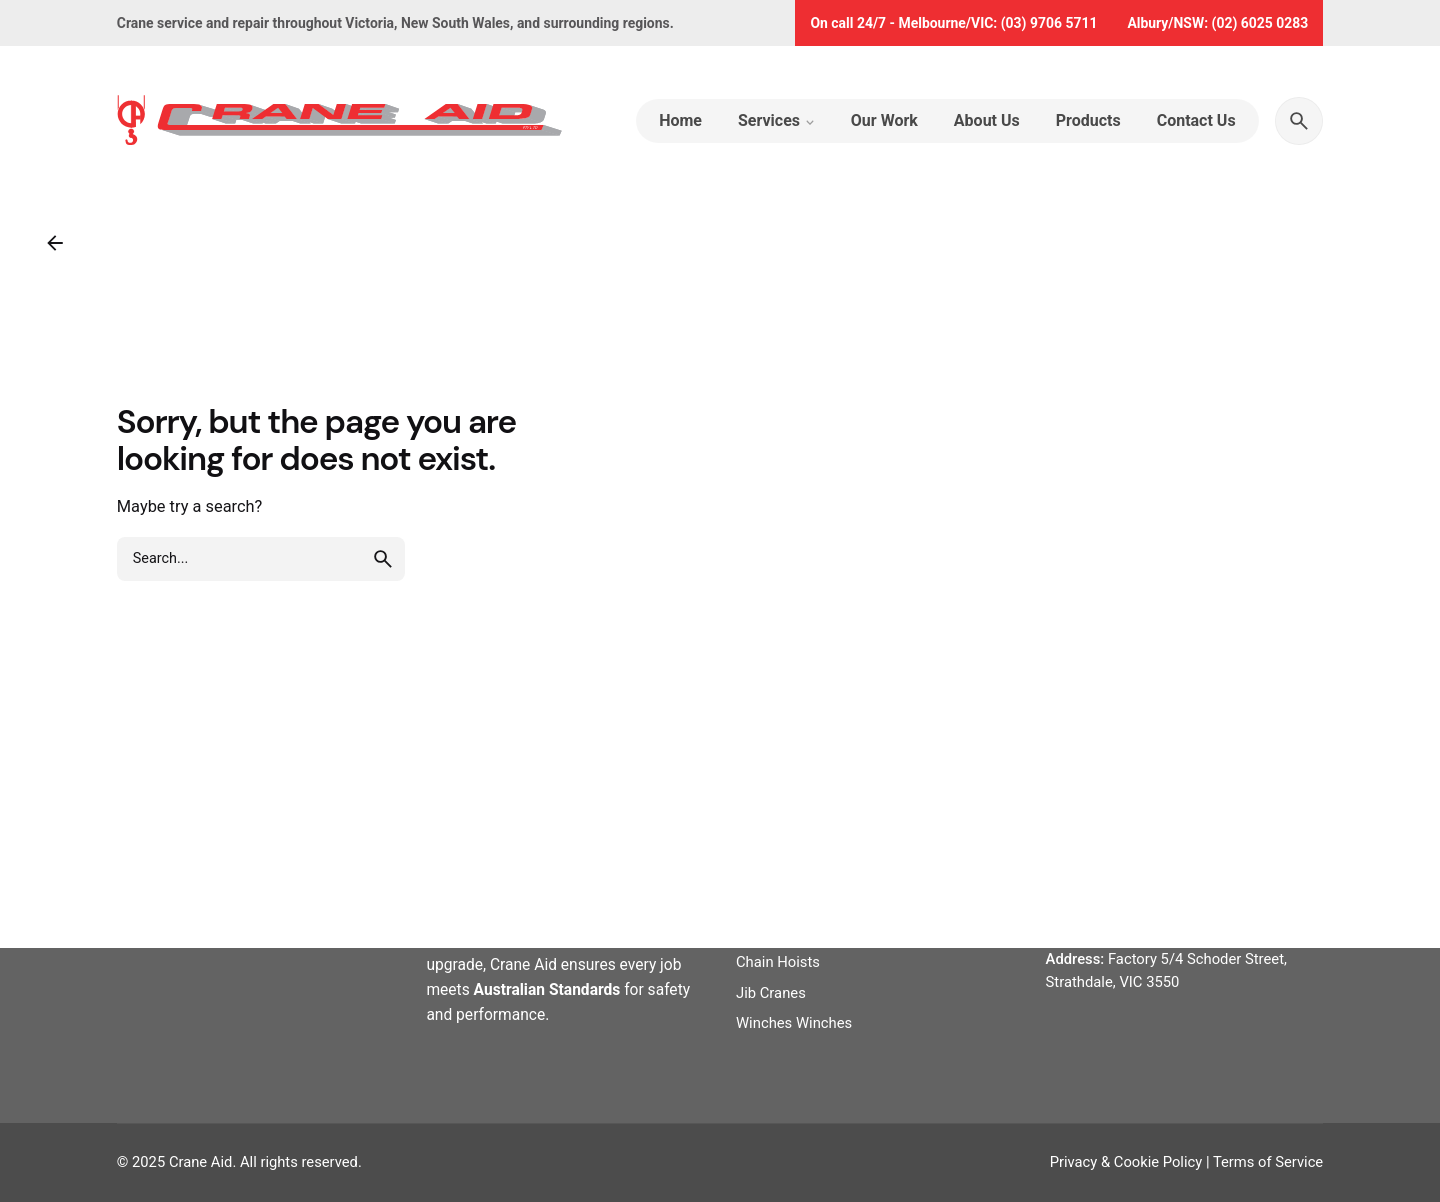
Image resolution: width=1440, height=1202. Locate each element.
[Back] (55, 243)
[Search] (1299, 121)
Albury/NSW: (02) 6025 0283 (1217, 23)
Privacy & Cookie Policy (1126, 1162)
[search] (383, 559)
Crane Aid (201, 1162)
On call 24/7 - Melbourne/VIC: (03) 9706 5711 (953, 23)
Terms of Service (1268, 1162)
